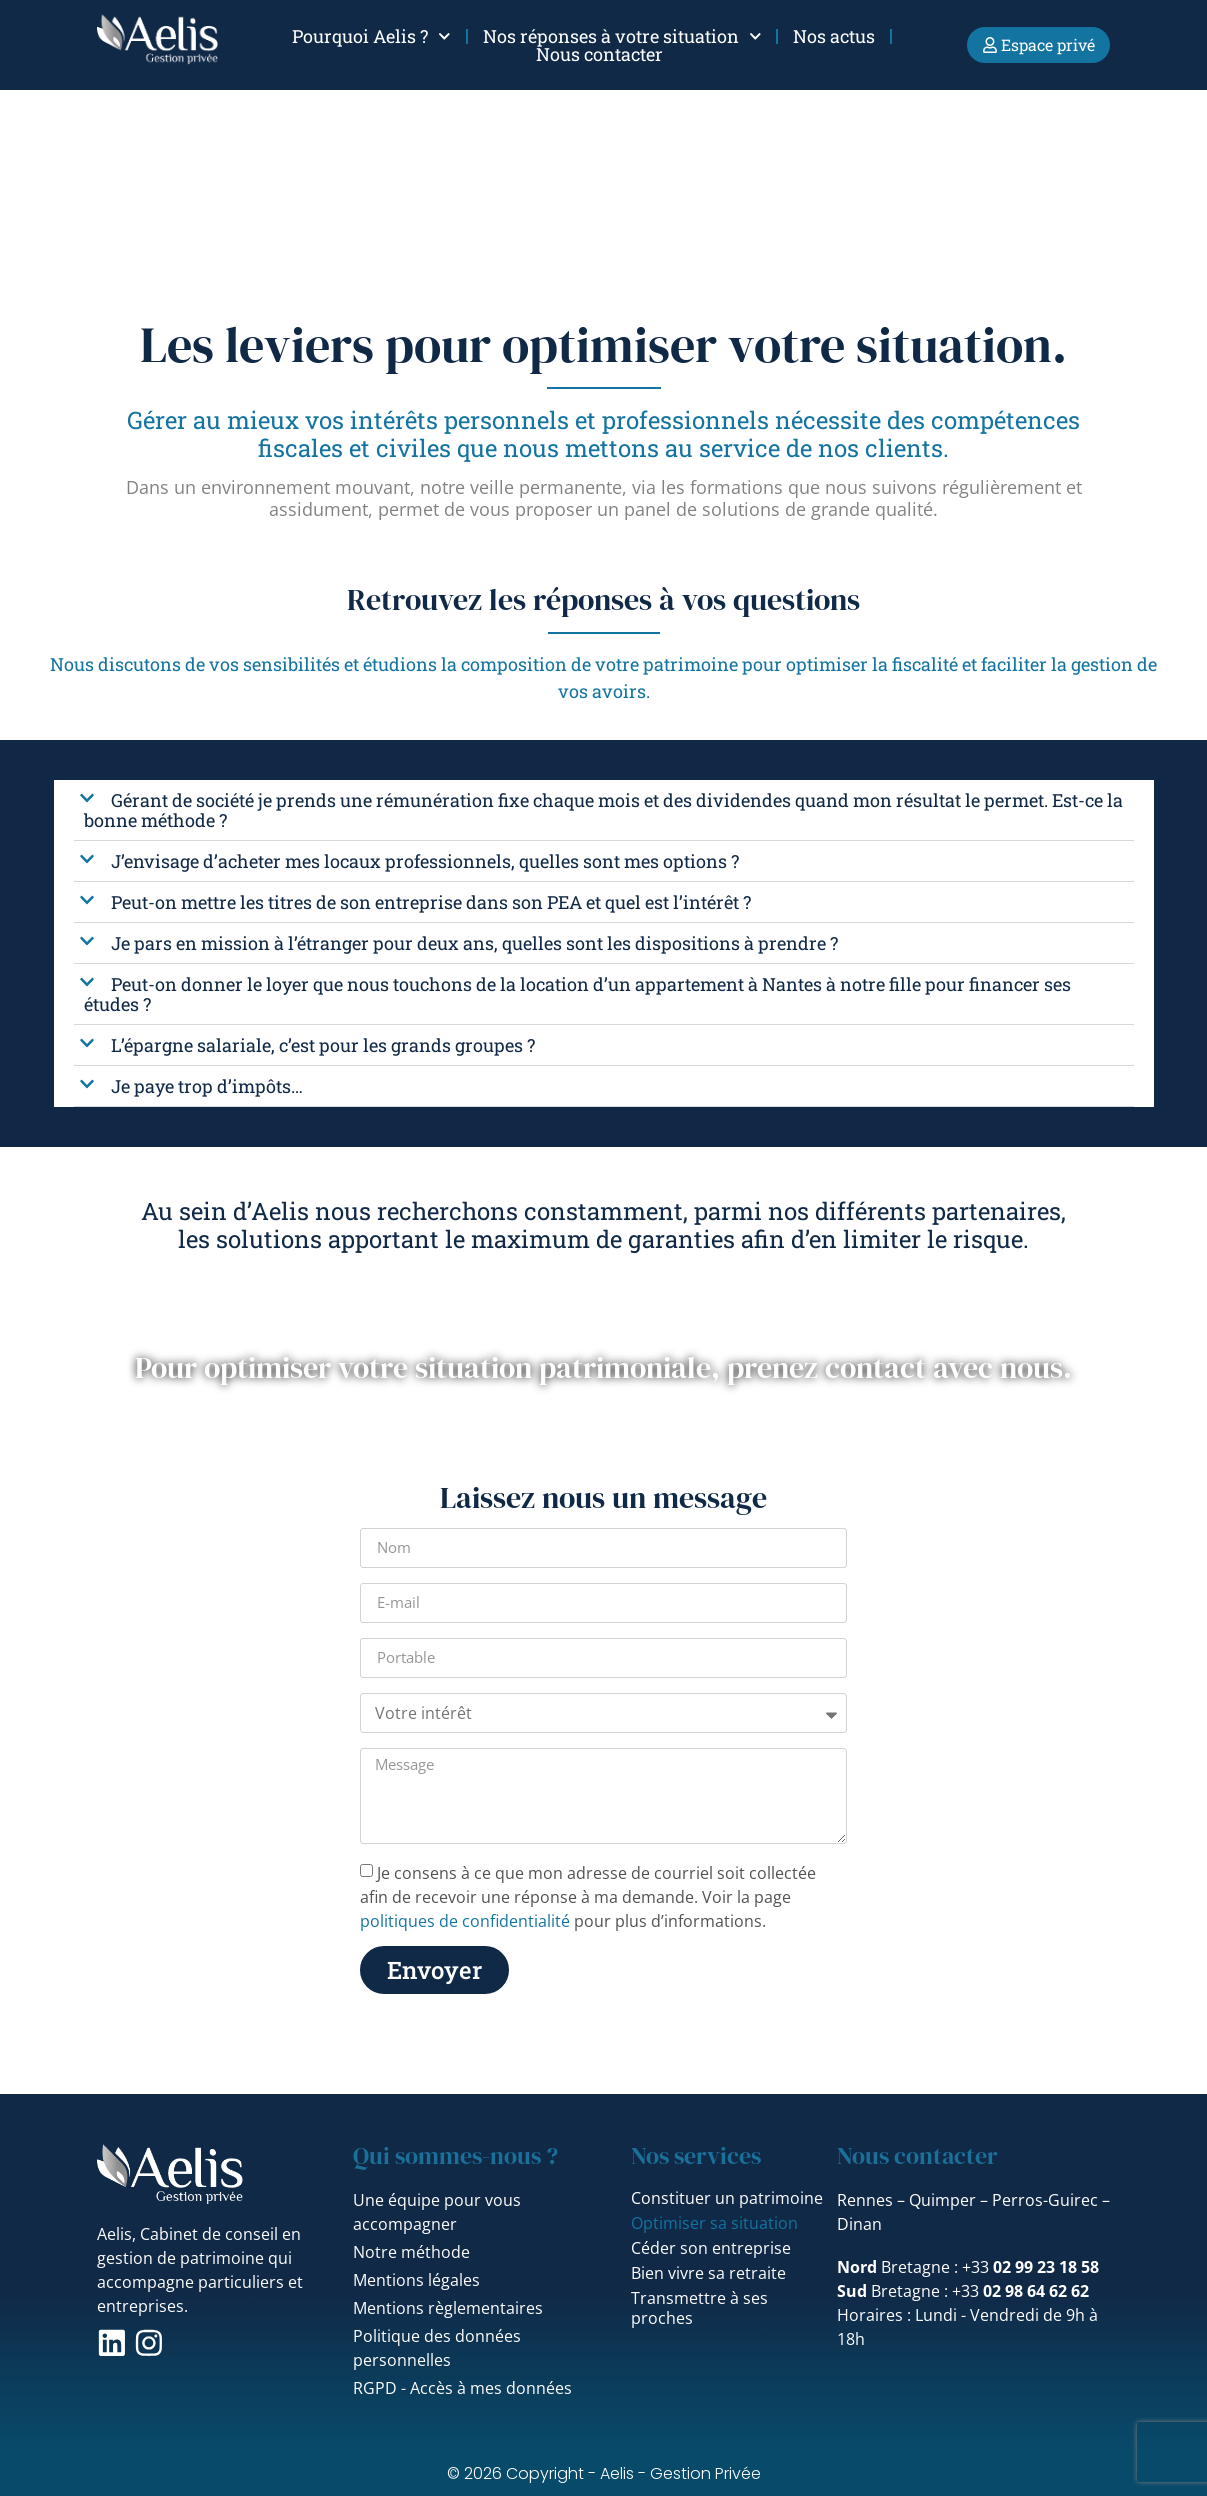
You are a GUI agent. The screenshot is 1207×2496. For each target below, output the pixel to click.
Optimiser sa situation (714, 2223)
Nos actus (834, 36)
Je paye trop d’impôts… (207, 1086)
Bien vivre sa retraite (708, 2273)
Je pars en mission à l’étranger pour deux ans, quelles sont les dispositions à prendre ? (474, 943)
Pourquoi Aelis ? (371, 36)
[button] (604, 810)
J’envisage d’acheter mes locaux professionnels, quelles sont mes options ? (425, 861)
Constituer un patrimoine (727, 2198)
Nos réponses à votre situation (622, 36)
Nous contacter (599, 54)
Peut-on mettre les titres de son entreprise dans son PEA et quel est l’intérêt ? (431, 902)
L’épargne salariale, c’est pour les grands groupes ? (323, 1045)
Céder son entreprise (711, 2248)
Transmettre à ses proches (699, 2308)
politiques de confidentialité (465, 1921)
